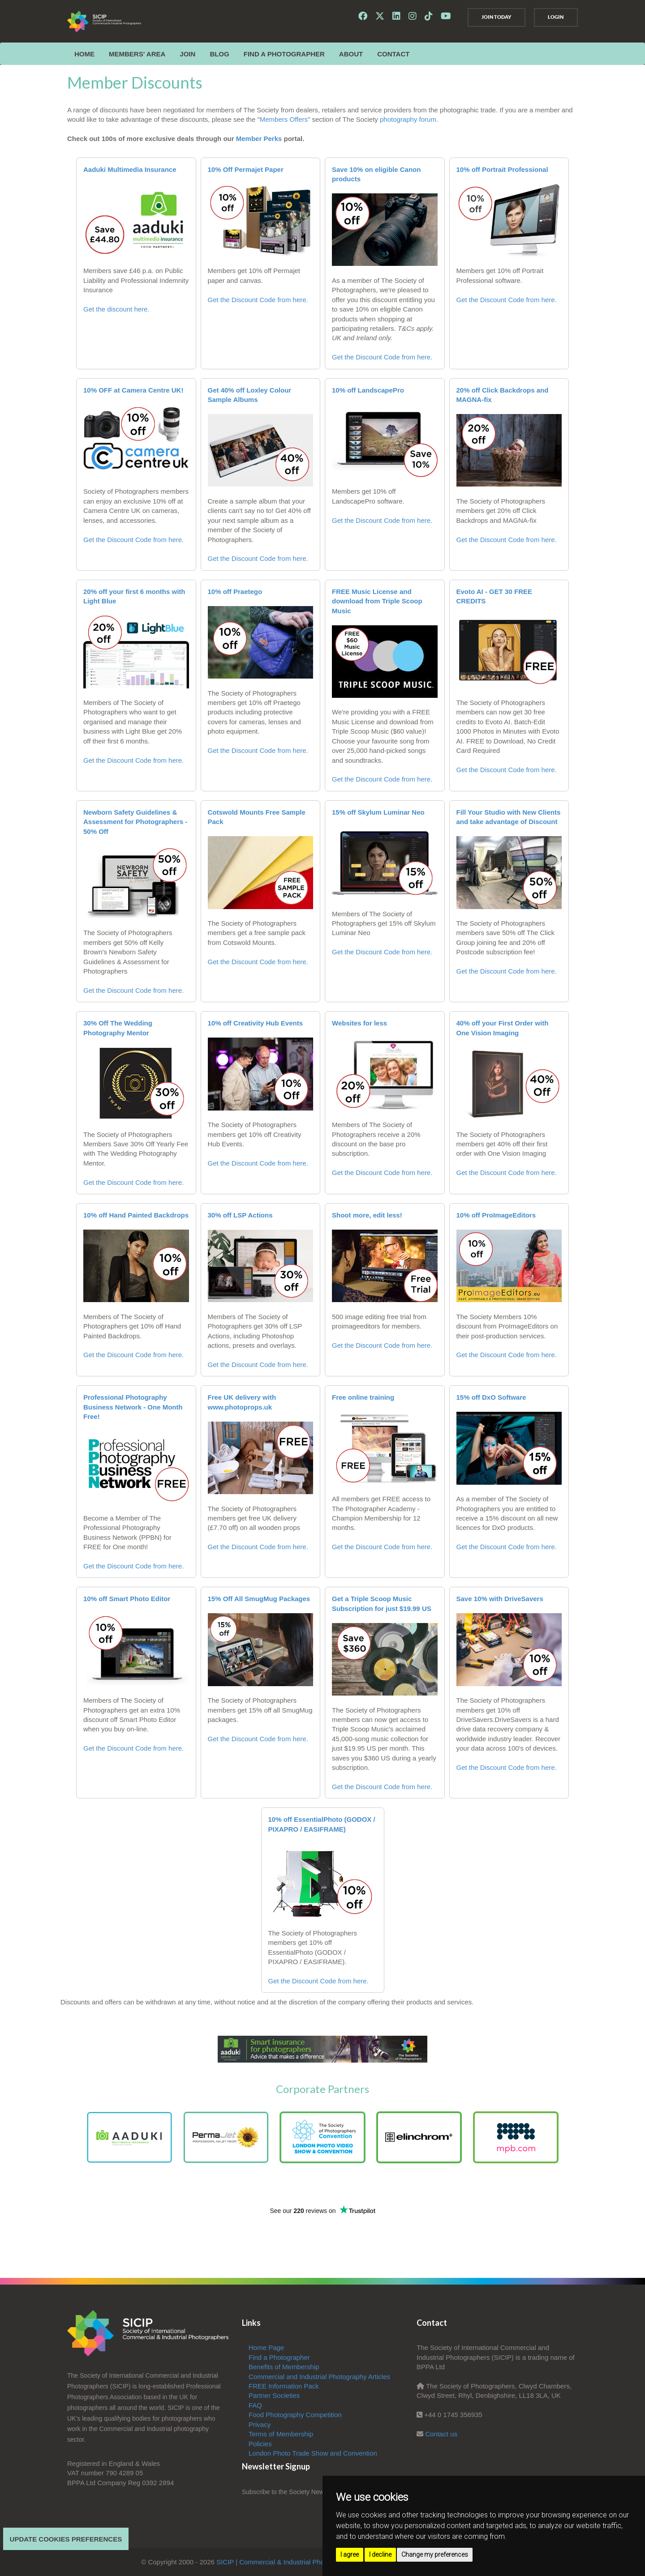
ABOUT (351, 54)
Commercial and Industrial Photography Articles (319, 2376)
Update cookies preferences (66, 2539)
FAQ (255, 2405)
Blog (219, 54)
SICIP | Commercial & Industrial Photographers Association (304, 2562)
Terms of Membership (281, 2434)
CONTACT (393, 54)
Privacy (260, 2424)
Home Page (266, 2347)
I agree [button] (349, 2554)
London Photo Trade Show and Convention (313, 2453)
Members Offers (284, 119)
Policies (260, 2444)
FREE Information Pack (284, 2386)
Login (555, 17)
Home (84, 54)
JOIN (187, 54)
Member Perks (259, 138)
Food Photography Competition (295, 2414)
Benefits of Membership (284, 2367)
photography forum (408, 119)
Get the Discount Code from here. (258, 299)
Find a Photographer (284, 54)
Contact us (441, 2434)
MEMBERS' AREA (137, 54)
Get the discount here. (116, 309)
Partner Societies (274, 2395)
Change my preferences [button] (434, 2554)
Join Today (494, 17)
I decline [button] (380, 2554)
